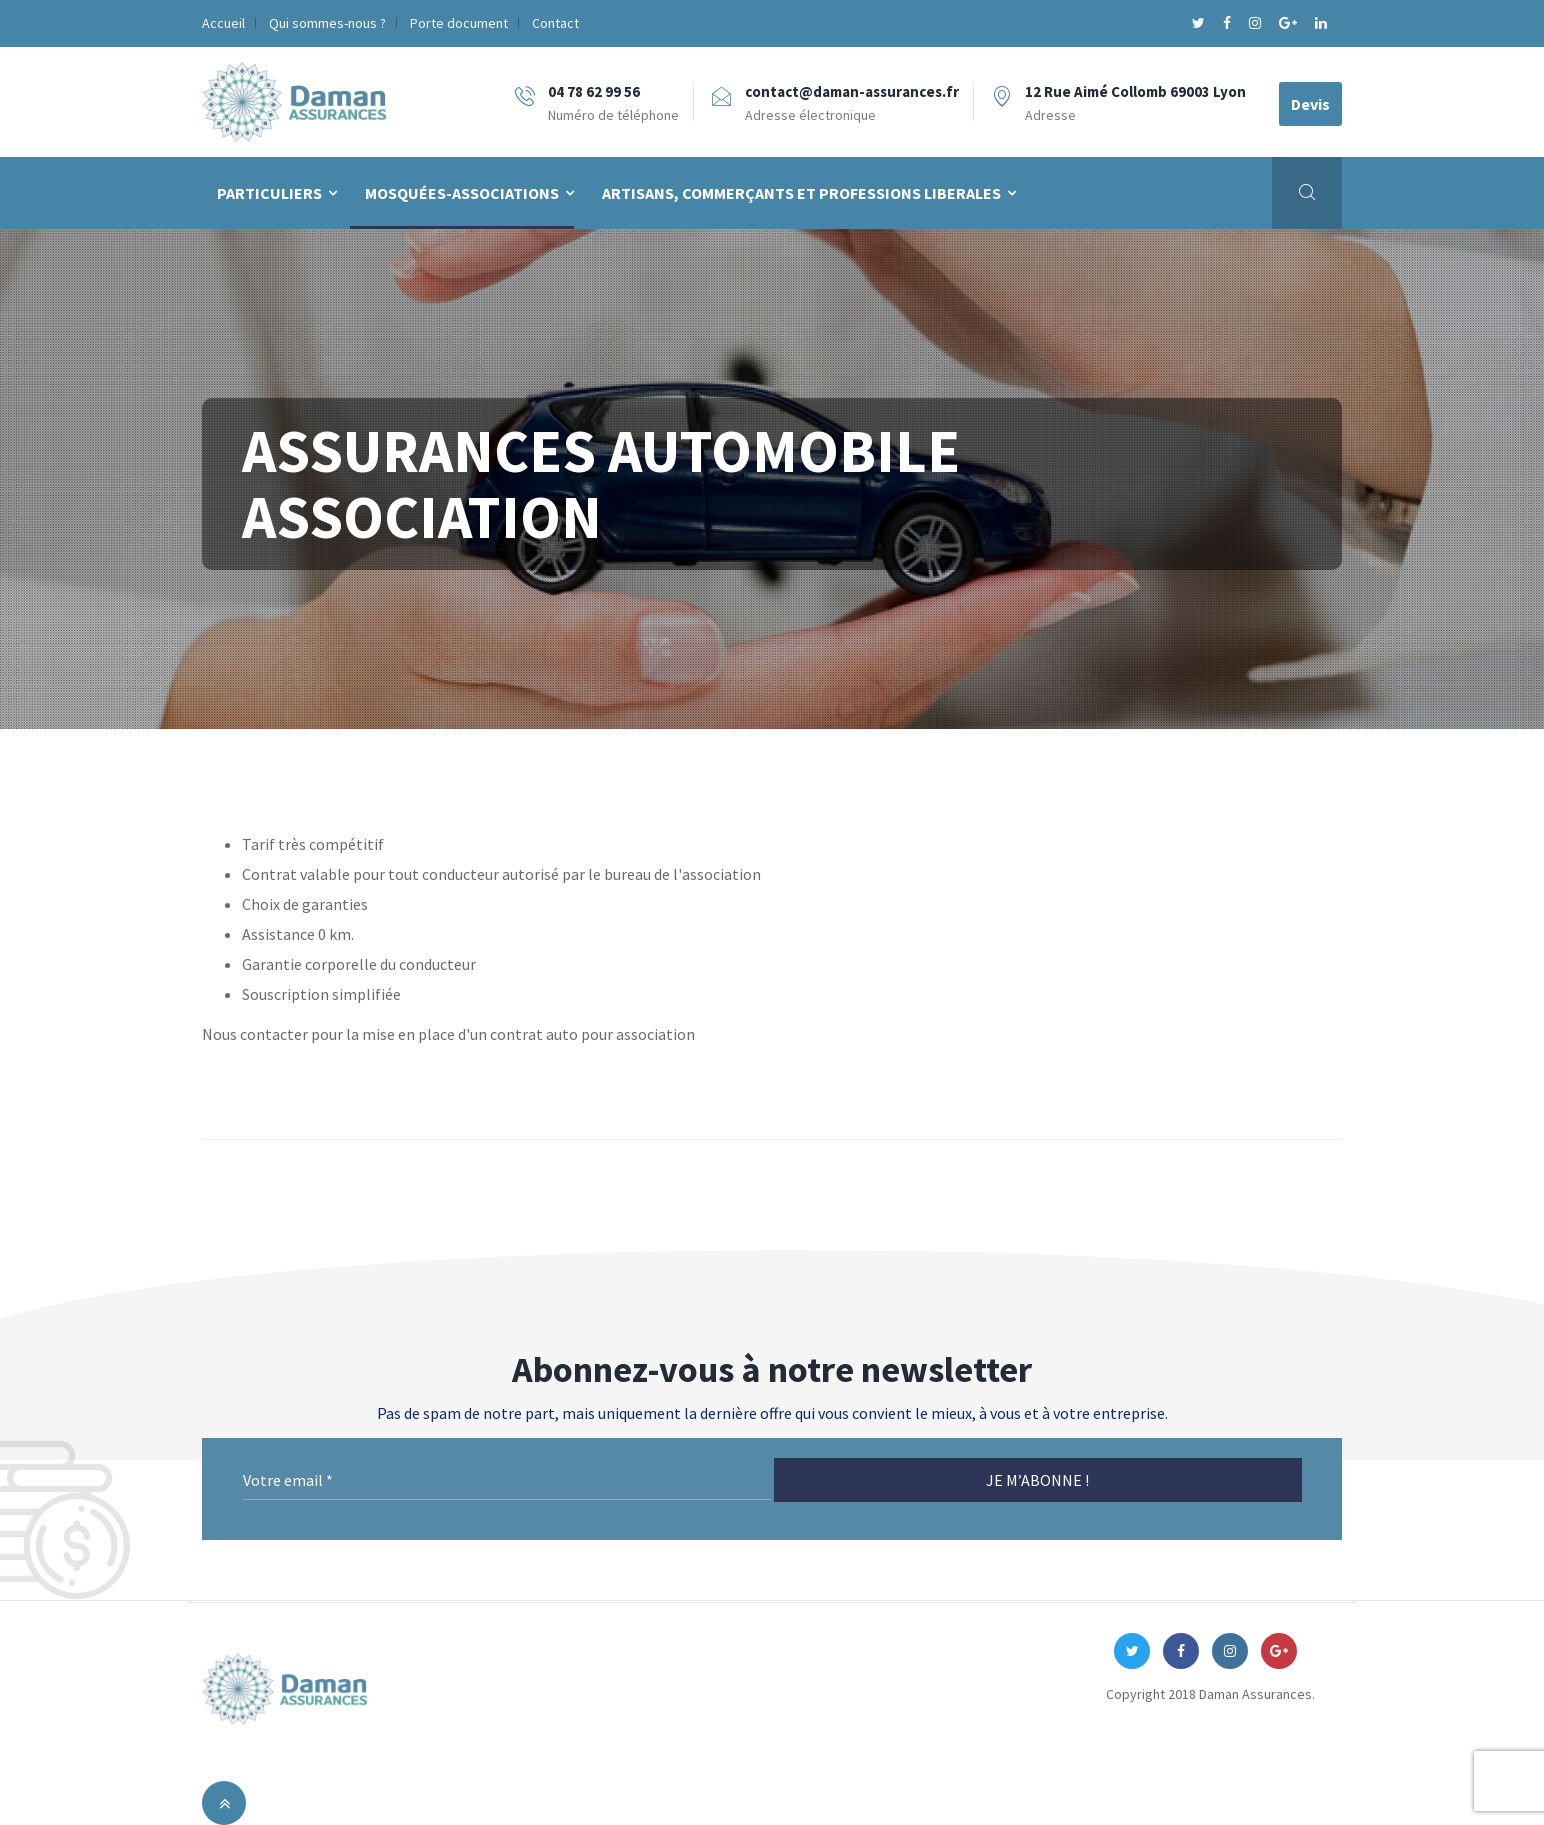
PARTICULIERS (269, 193)
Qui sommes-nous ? (327, 23)
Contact (555, 23)
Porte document (459, 23)
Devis (1310, 104)
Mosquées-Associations (462, 193)
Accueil (223, 23)
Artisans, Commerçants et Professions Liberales (801, 193)
